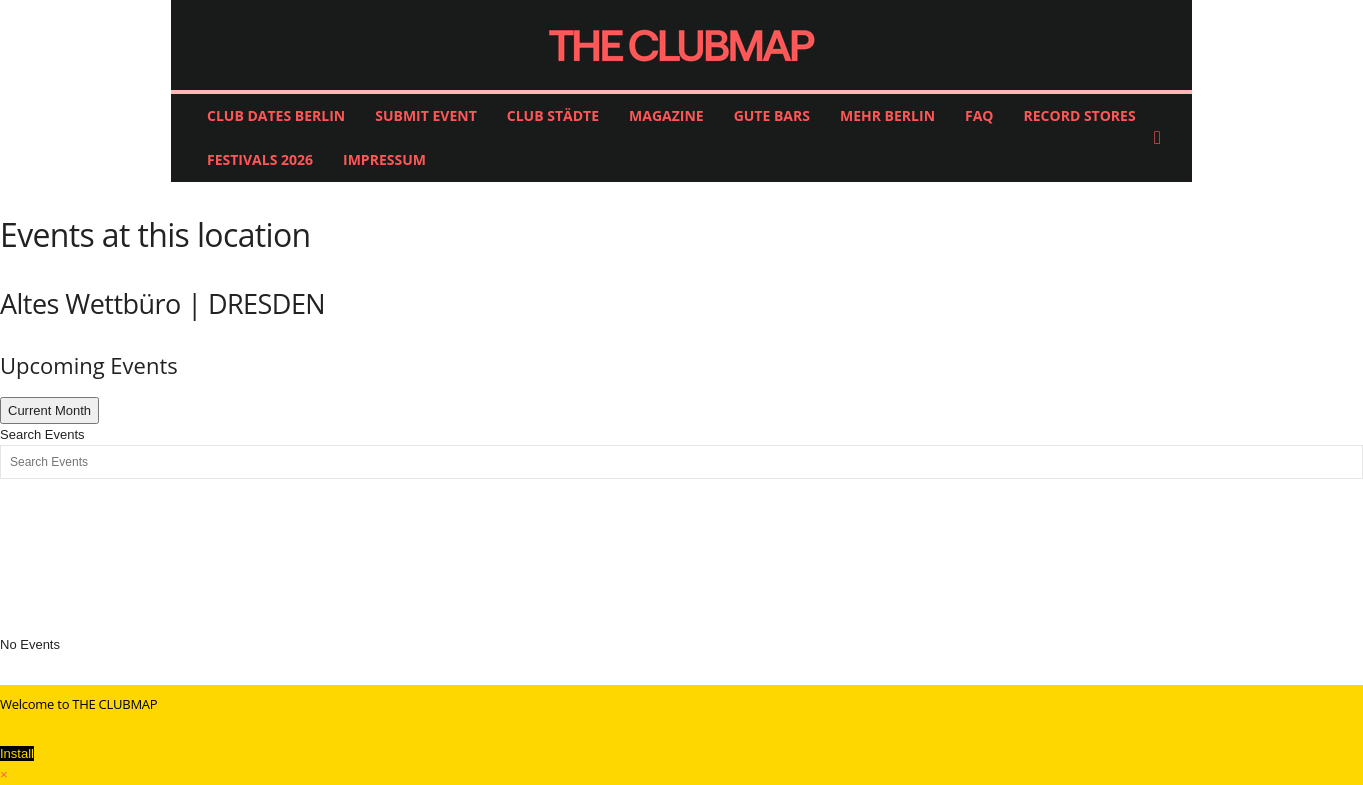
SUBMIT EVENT (426, 115)
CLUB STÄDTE (553, 115)
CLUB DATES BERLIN (276, 115)
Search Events (42, 434)
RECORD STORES (1080, 115)
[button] (1162, 138)
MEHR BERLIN (887, 115)
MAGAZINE (666, 115)
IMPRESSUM (384, 159)
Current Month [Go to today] (49, 410)
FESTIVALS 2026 (260, 159)
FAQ (979, 115)
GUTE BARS (772, 115)
